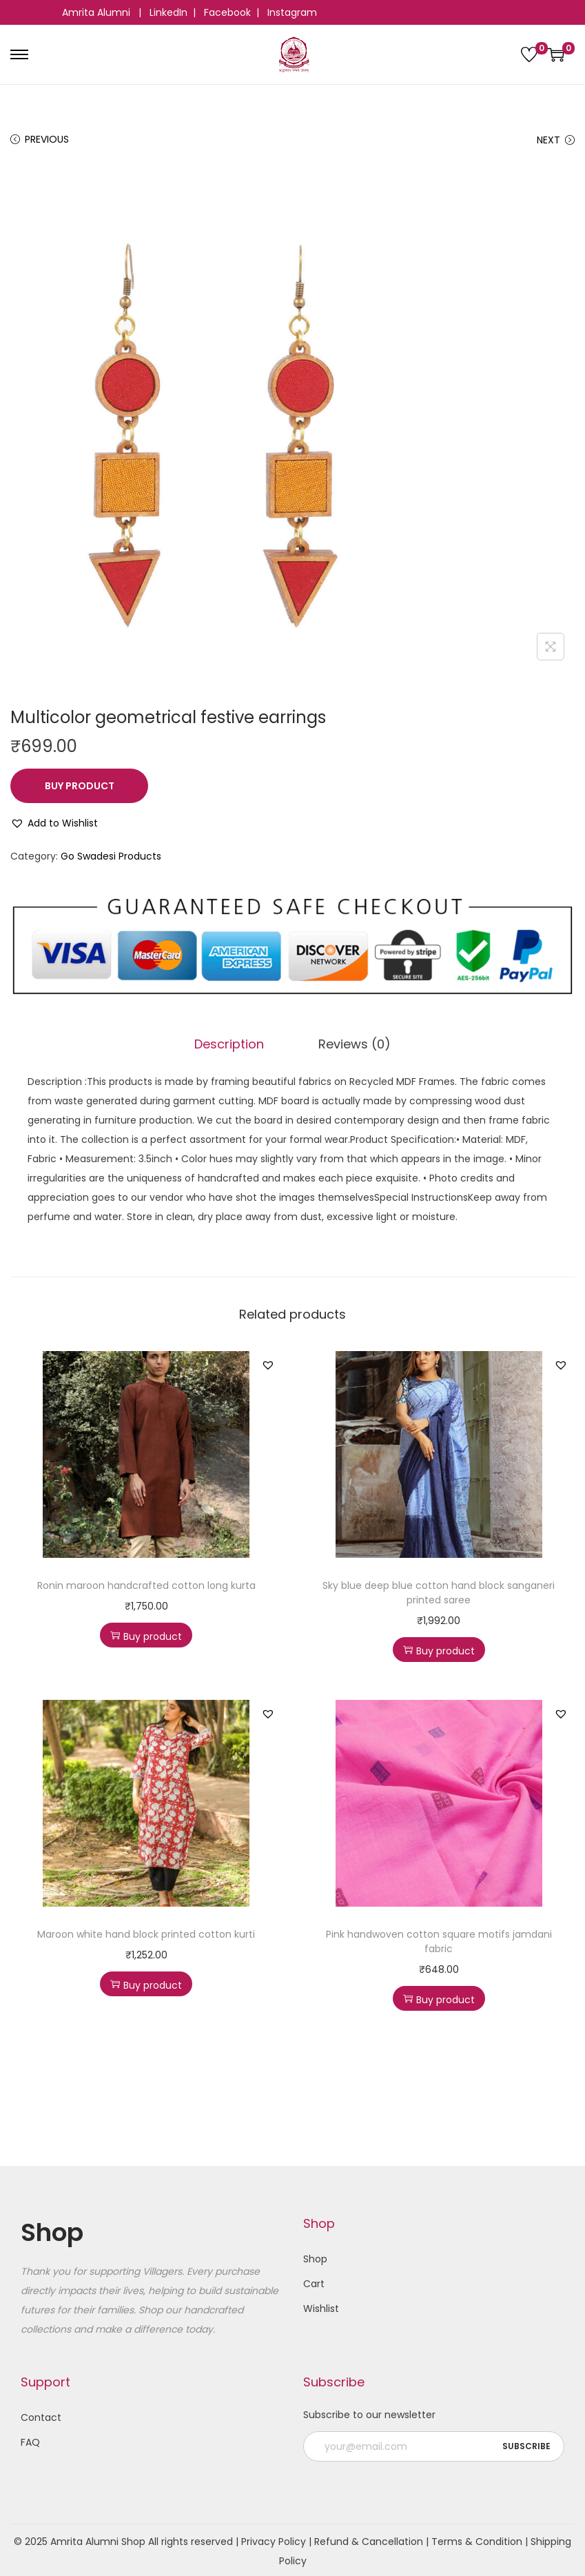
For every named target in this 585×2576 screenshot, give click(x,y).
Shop (315, 2256)
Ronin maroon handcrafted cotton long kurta (146, 1583)
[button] (54, 823)
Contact (41, 2415)
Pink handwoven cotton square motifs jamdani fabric (439, 1939)
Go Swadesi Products (111, 856)
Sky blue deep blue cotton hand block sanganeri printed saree (438, 1590)
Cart (314, 2281)
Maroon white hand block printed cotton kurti (146, 1931)
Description (234, 1042)
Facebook (227, 12)
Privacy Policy (273, 2539)
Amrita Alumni (97, 12)
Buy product (79, 786)
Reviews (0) (350, 1042)
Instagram (292, 12)
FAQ (30, 2440)
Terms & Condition (476, 2539)
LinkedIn (168, 12)
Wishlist (321, 2306)
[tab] (234, 1043)
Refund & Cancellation (368, 2539)
